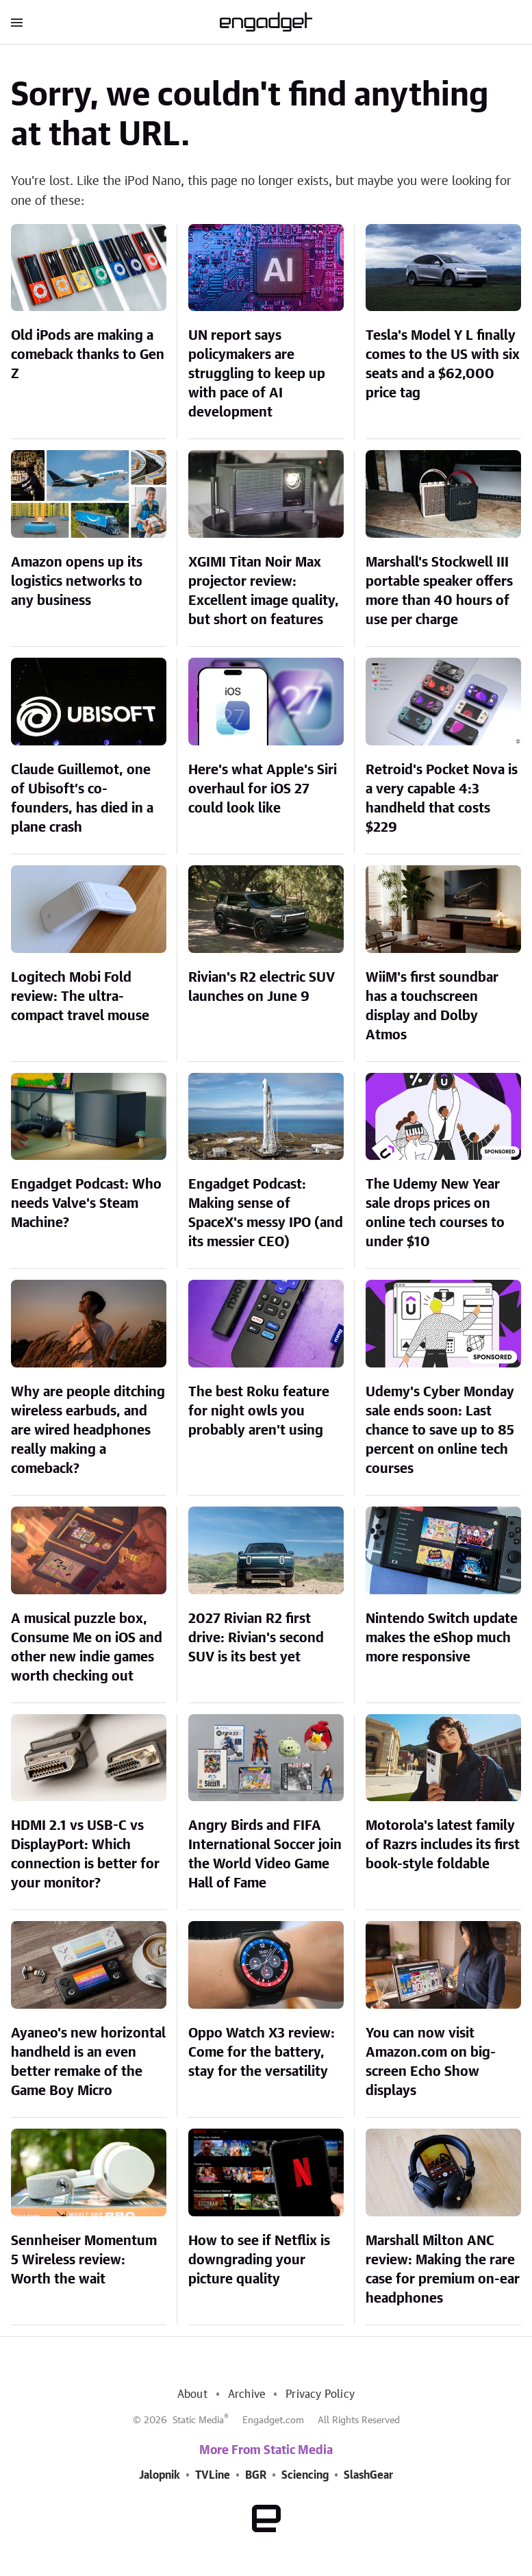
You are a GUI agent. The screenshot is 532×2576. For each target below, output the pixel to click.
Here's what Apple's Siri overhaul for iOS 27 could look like (262, 789)
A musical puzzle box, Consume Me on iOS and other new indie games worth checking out (86, 1647)
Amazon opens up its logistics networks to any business (76, 582)
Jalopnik (159, 2475)
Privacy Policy (320, 2394)
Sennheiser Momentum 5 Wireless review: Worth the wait (84, 2260)
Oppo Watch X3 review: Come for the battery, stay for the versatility (261, 2053)
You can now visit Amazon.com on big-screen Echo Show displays (431, 2062)
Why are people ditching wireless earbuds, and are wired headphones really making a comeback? (88, 1430)
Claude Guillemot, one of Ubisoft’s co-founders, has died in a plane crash (82, 798)
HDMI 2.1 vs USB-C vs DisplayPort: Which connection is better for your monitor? (85, 1854)
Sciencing (305, 2475)
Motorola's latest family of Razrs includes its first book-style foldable (443, 1845)
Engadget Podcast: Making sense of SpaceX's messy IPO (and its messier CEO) (265, 1213)
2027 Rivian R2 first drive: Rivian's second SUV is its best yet (256, 1638)
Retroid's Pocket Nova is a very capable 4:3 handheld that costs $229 (442, 798)
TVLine (212, 2475)
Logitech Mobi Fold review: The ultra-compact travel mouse (80, 997)
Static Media (198, 2420)
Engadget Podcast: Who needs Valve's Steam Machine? (86, 1204)
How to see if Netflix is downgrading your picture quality (259, 2260)
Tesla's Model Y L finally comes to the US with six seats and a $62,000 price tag (443, 364)
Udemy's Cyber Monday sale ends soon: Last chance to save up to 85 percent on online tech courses (440, 1430)
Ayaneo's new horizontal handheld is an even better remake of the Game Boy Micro (88, 2062)
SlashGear (368, 2475)
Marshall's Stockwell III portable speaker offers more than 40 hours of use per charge (439, 591)
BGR (255, 2475)
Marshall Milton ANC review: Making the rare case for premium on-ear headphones (443, 2269)
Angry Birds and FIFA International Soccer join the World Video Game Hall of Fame (265, 1854)
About (192, 2394)
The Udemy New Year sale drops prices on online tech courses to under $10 (435, 1213)
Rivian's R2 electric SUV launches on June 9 (261, 987)
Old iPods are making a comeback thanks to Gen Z (87, 355)
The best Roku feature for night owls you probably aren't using (258, 1411)
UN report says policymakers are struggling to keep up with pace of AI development (256, 374)
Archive (246, 2394)
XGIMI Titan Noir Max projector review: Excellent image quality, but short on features (263, 591)
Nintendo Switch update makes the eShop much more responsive (442, 1638)
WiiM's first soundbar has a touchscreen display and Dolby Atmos (432, 1006)
